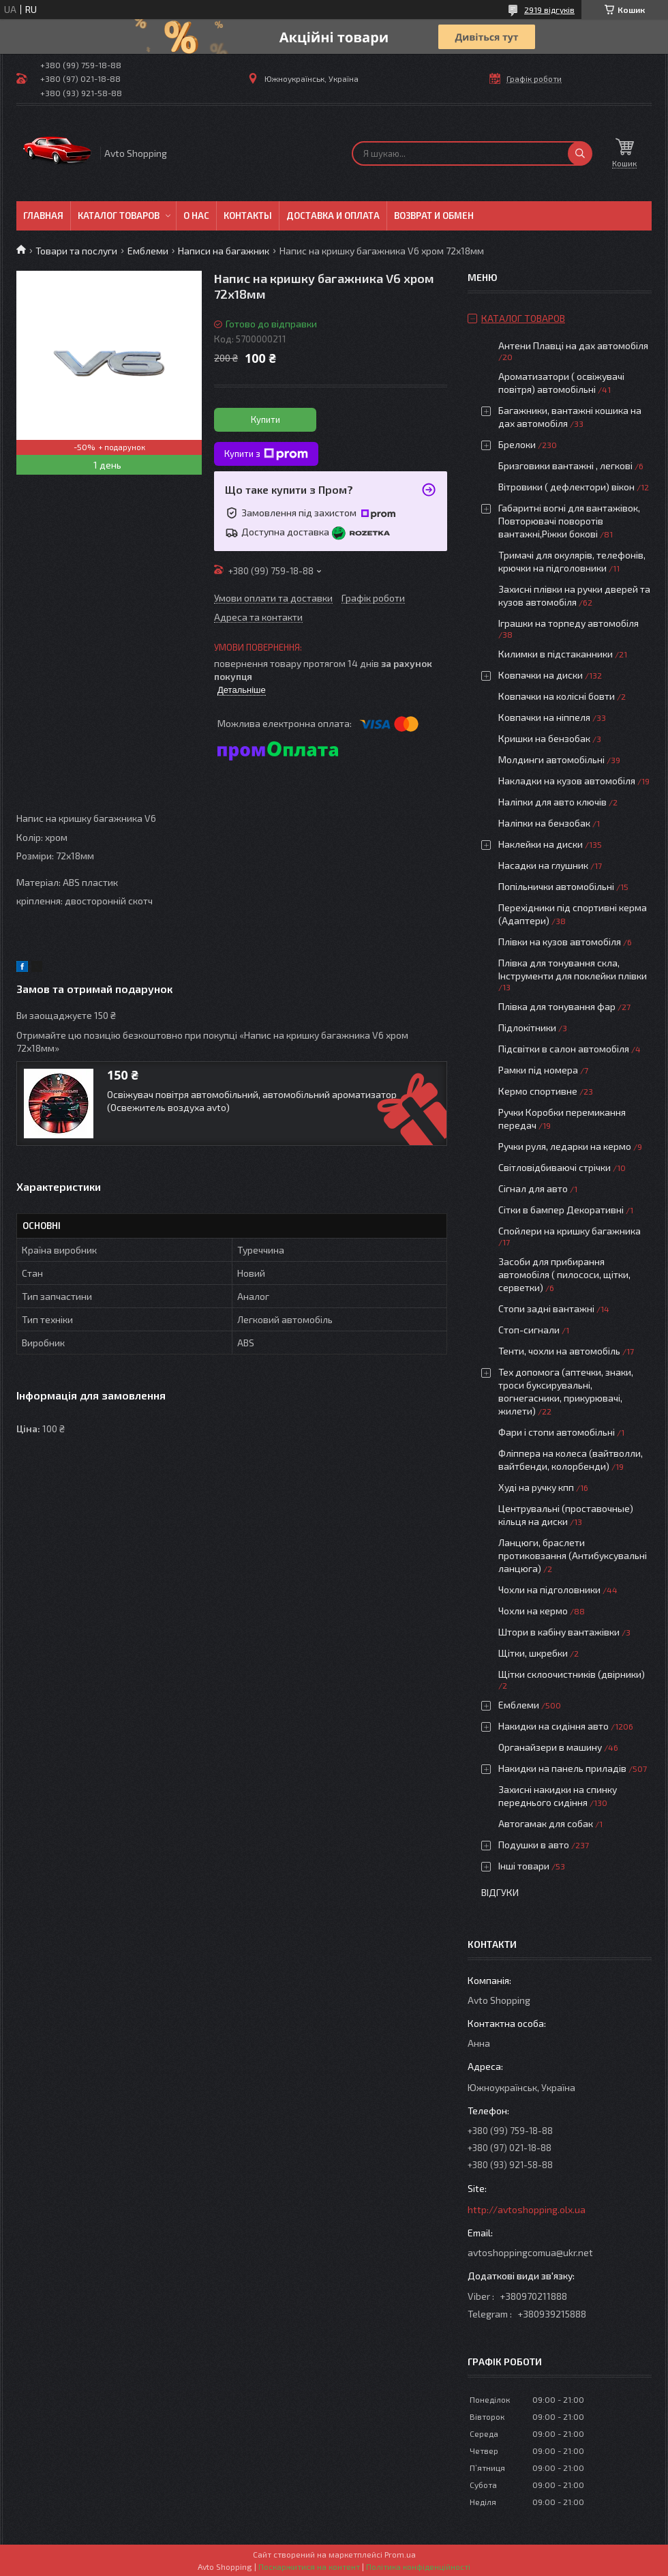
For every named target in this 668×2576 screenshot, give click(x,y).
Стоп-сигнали (529, 1329)
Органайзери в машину (550, 1747)
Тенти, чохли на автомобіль (559, 1351)
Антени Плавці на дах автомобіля (573, 345)
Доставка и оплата (333, 215)
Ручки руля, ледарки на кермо (564, 1146)
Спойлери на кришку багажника (569, 1231)
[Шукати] (580, 153)
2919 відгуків (549, 9)
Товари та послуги (76, 250)
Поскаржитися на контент (309, 2566)
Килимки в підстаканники (555, 654)
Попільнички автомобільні (556, 886)
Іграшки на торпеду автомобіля (568, 623)
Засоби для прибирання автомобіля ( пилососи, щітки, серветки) (564, 1274)
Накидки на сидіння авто (553, 1726)
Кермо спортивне (537, 1091)
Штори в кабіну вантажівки (559, 1632)
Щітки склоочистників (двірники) (571, 1674)
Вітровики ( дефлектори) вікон (566, 486)
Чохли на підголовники (549, 1589)
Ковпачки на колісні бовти (556, 696)
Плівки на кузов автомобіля (559, 941)
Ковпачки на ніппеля (544, 717)
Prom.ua (400, 2554)
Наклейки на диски (540, 844)
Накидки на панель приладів (562, 1768)
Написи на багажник (223, 250)
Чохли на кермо (533, 1610)
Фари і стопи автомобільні (556, 1432)
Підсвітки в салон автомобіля (563, 1048)
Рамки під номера (538, 1070)
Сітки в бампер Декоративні (561, 1209)
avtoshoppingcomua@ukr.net (530, 2252)
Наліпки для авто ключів (552, 802)
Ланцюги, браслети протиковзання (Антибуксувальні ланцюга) (572, 1555)
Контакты (248, 215)
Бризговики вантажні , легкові (565, 465)
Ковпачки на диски (540, 675)
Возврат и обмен (434, 215)
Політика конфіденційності (418, 2566)
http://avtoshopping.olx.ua (527, 2209)
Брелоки (517, 444)
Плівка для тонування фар (557, 1006)
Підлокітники (527, 1027)
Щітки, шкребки (533, 1653)
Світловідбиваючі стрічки (554, 1167)
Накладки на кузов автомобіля (566, 780)
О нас (196, 215)
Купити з (266, 454)
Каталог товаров (119, 215)
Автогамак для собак (545, 1823)
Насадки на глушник (543, 865)
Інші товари (523, 1865)
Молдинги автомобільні (551, 759)
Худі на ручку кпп (536, 1487)
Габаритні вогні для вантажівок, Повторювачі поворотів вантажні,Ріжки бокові (569, 520)
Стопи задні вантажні (546, 1308)
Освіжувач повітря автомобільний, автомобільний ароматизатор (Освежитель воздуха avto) (252, 1101)
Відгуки (500, 1892)
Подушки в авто (533, 1844)
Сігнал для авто (533, 1188)
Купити (265, 419)
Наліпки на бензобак (544, 823)
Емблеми (147, 250)
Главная (43, 215)
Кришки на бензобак (544, 738)
